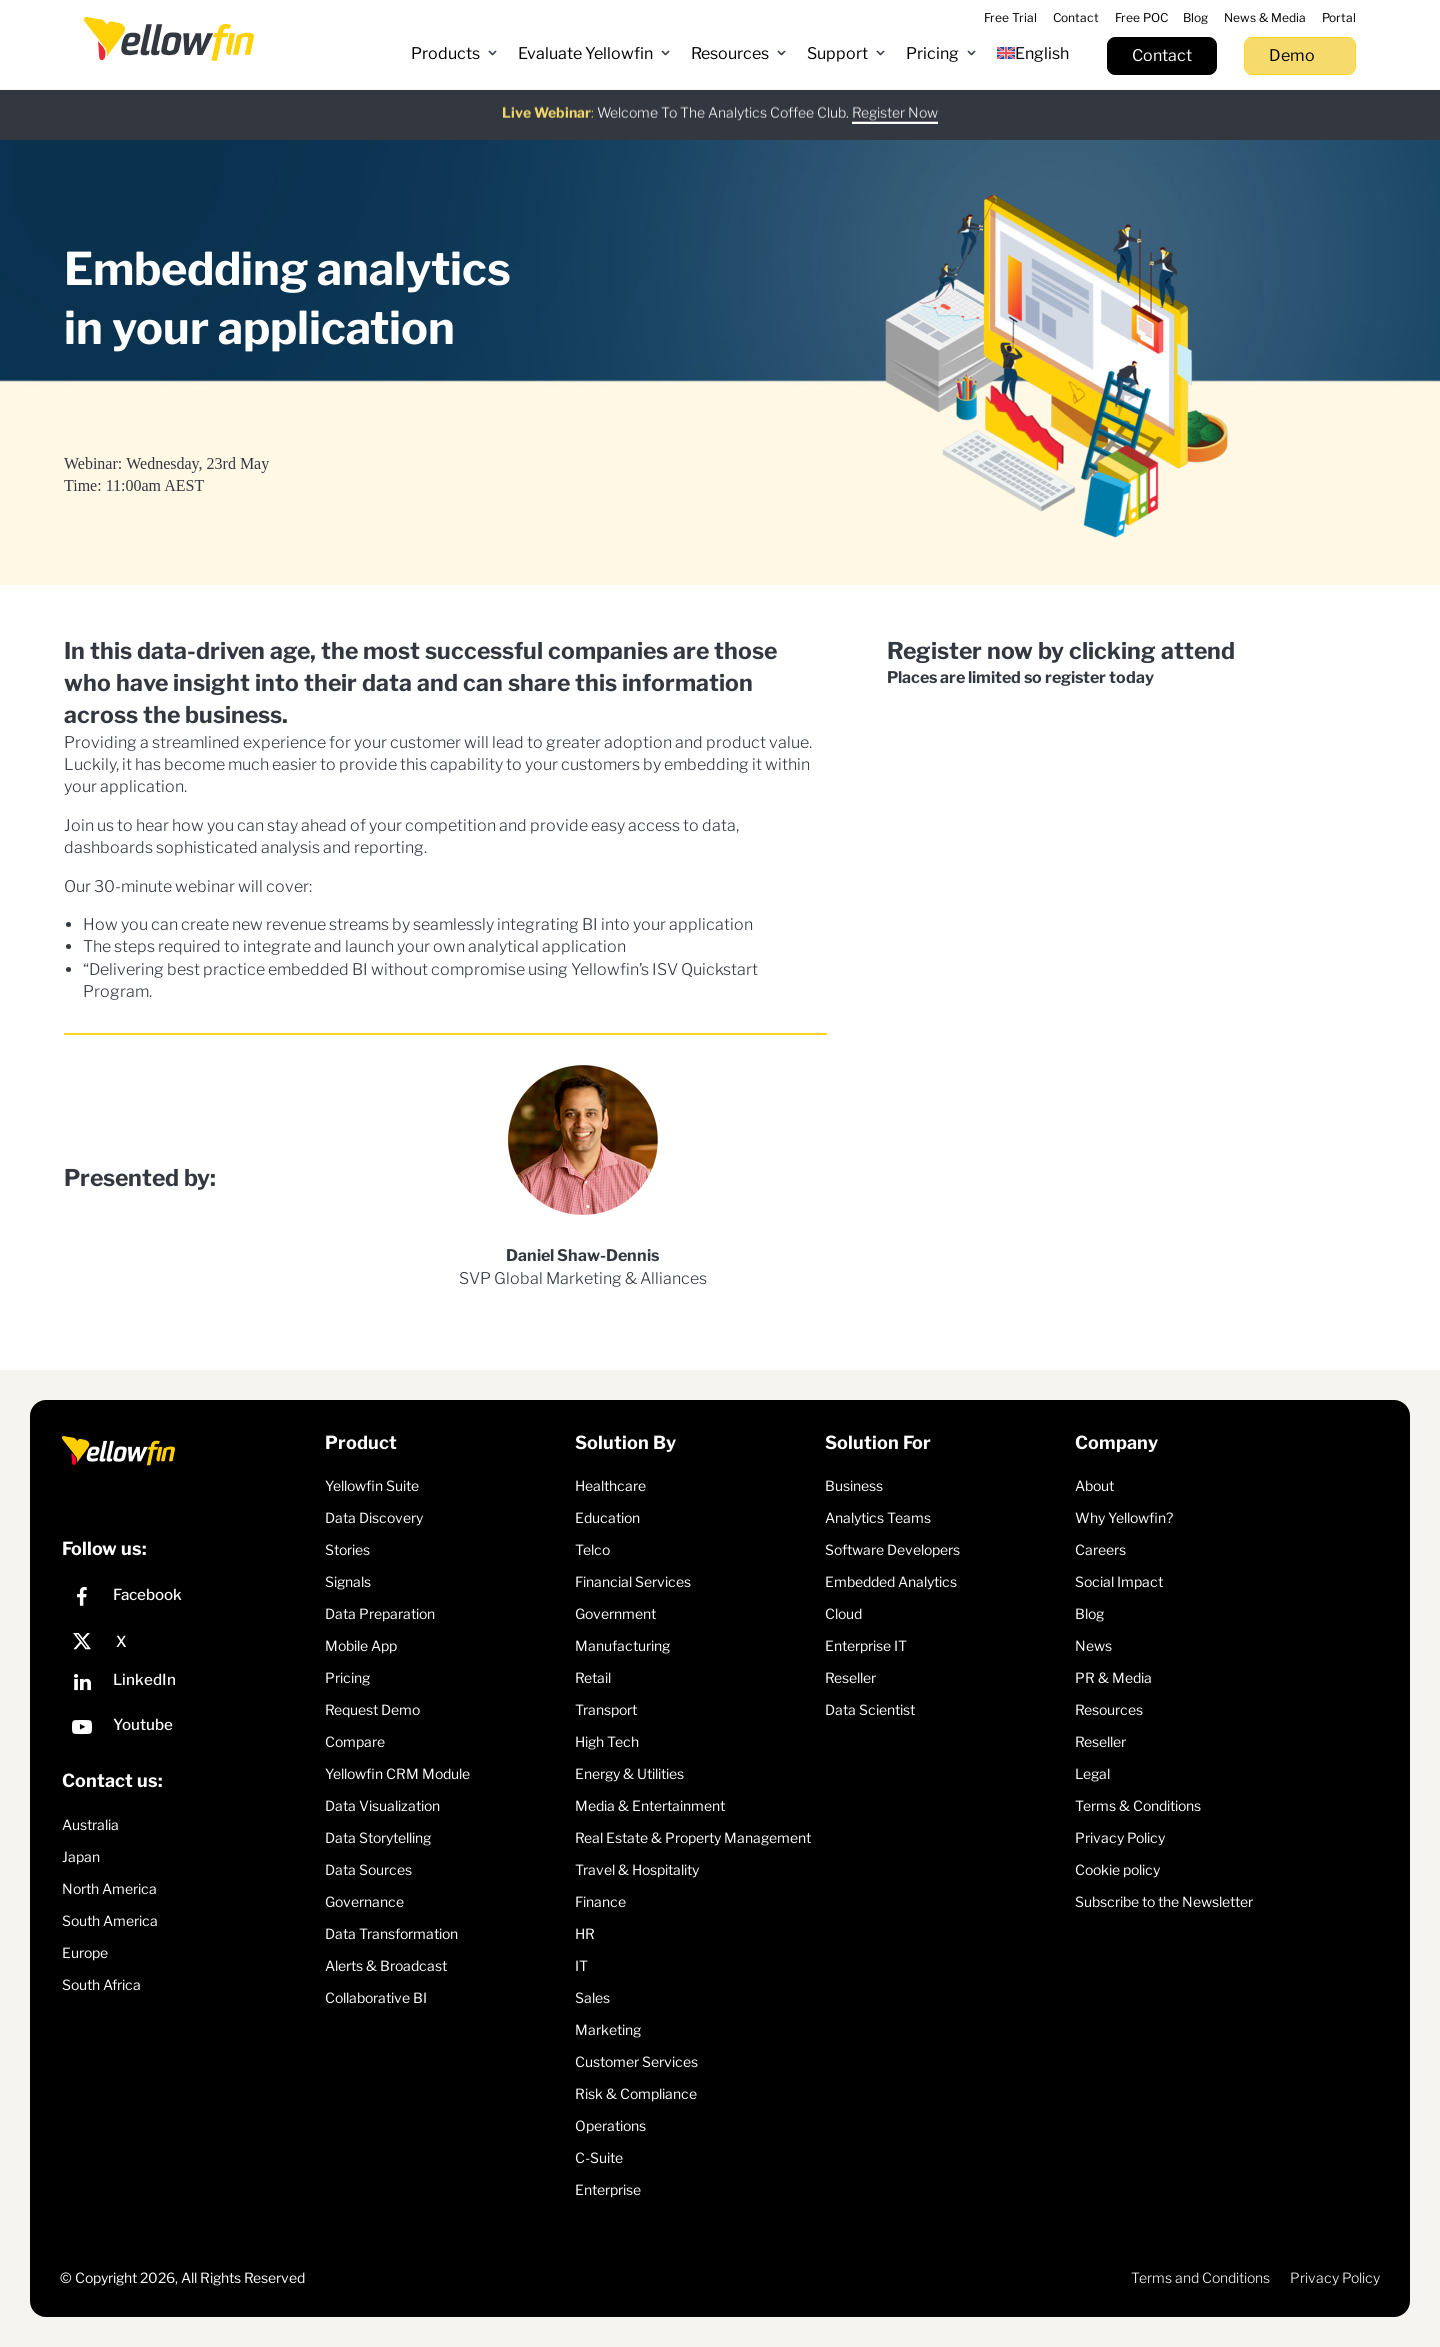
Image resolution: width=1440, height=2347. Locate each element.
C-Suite (599, 2157)
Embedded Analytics (891, 1581)
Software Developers (892, 1549)
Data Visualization (382, 1805)
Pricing (347, 1677)
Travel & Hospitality (637, 1869)
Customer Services (636, 2061)
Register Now (895, 98)
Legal (1092, 1773)
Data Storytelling (378, 1837)
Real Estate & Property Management (693, 1837)
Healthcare (610, 1485)
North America (109, 1888)
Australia (90, 1824)
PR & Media (1113, 1677)
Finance (600, 1901)
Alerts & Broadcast (386, 1965)
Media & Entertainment (650, 1805)
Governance (364, 1901)
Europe (85, 1952)
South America (110, 1920)
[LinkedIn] (188, 1684)
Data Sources (368, 1869)
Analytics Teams (878, 1517)
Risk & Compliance (636, 2093)
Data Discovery (374, 1517)
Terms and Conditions (1200, 2277)
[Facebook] (188, 1599)
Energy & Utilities (629, 1773)
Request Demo (372, 1709)
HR (585, 1933)
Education (607, 1517)
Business (854, 1485)
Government (615, 1613)
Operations (610, 2125)
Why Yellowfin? (1124, 1517)
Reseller (850, 1677)
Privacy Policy (1120, 1837)
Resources (1109, 1709)
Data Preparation (380, 1613)
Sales (592, 1997)
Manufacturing (622, 1645)
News (1093, 1645)
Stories (347, 1549)
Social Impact (1119, 1581)
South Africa (101, 1984)
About (1094, 1485)
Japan (81, 1856)
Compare (355, 1741)
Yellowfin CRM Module (397, 1773)
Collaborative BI (376, 1997)
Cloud (843, 1613)
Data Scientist (870, 1709)
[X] (188, 1642)
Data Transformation (391, 1933)
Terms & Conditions (1138, 1805)
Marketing (608, 2029)
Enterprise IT (866, 1645)
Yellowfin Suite (372, 1485)
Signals (348, 1581)
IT (581, 1965)
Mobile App (361, 1645)
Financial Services (633, 1581)
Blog (1089, 1613)
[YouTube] (188, 1729)
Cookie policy (1117, 1869)
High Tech (607, 1741)
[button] (454, 54)
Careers (1100, 1549)
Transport (606, 1709)
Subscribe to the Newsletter (1164, 1901)
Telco (592, 1549)
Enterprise (608, 2189)
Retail (593, 1677)
